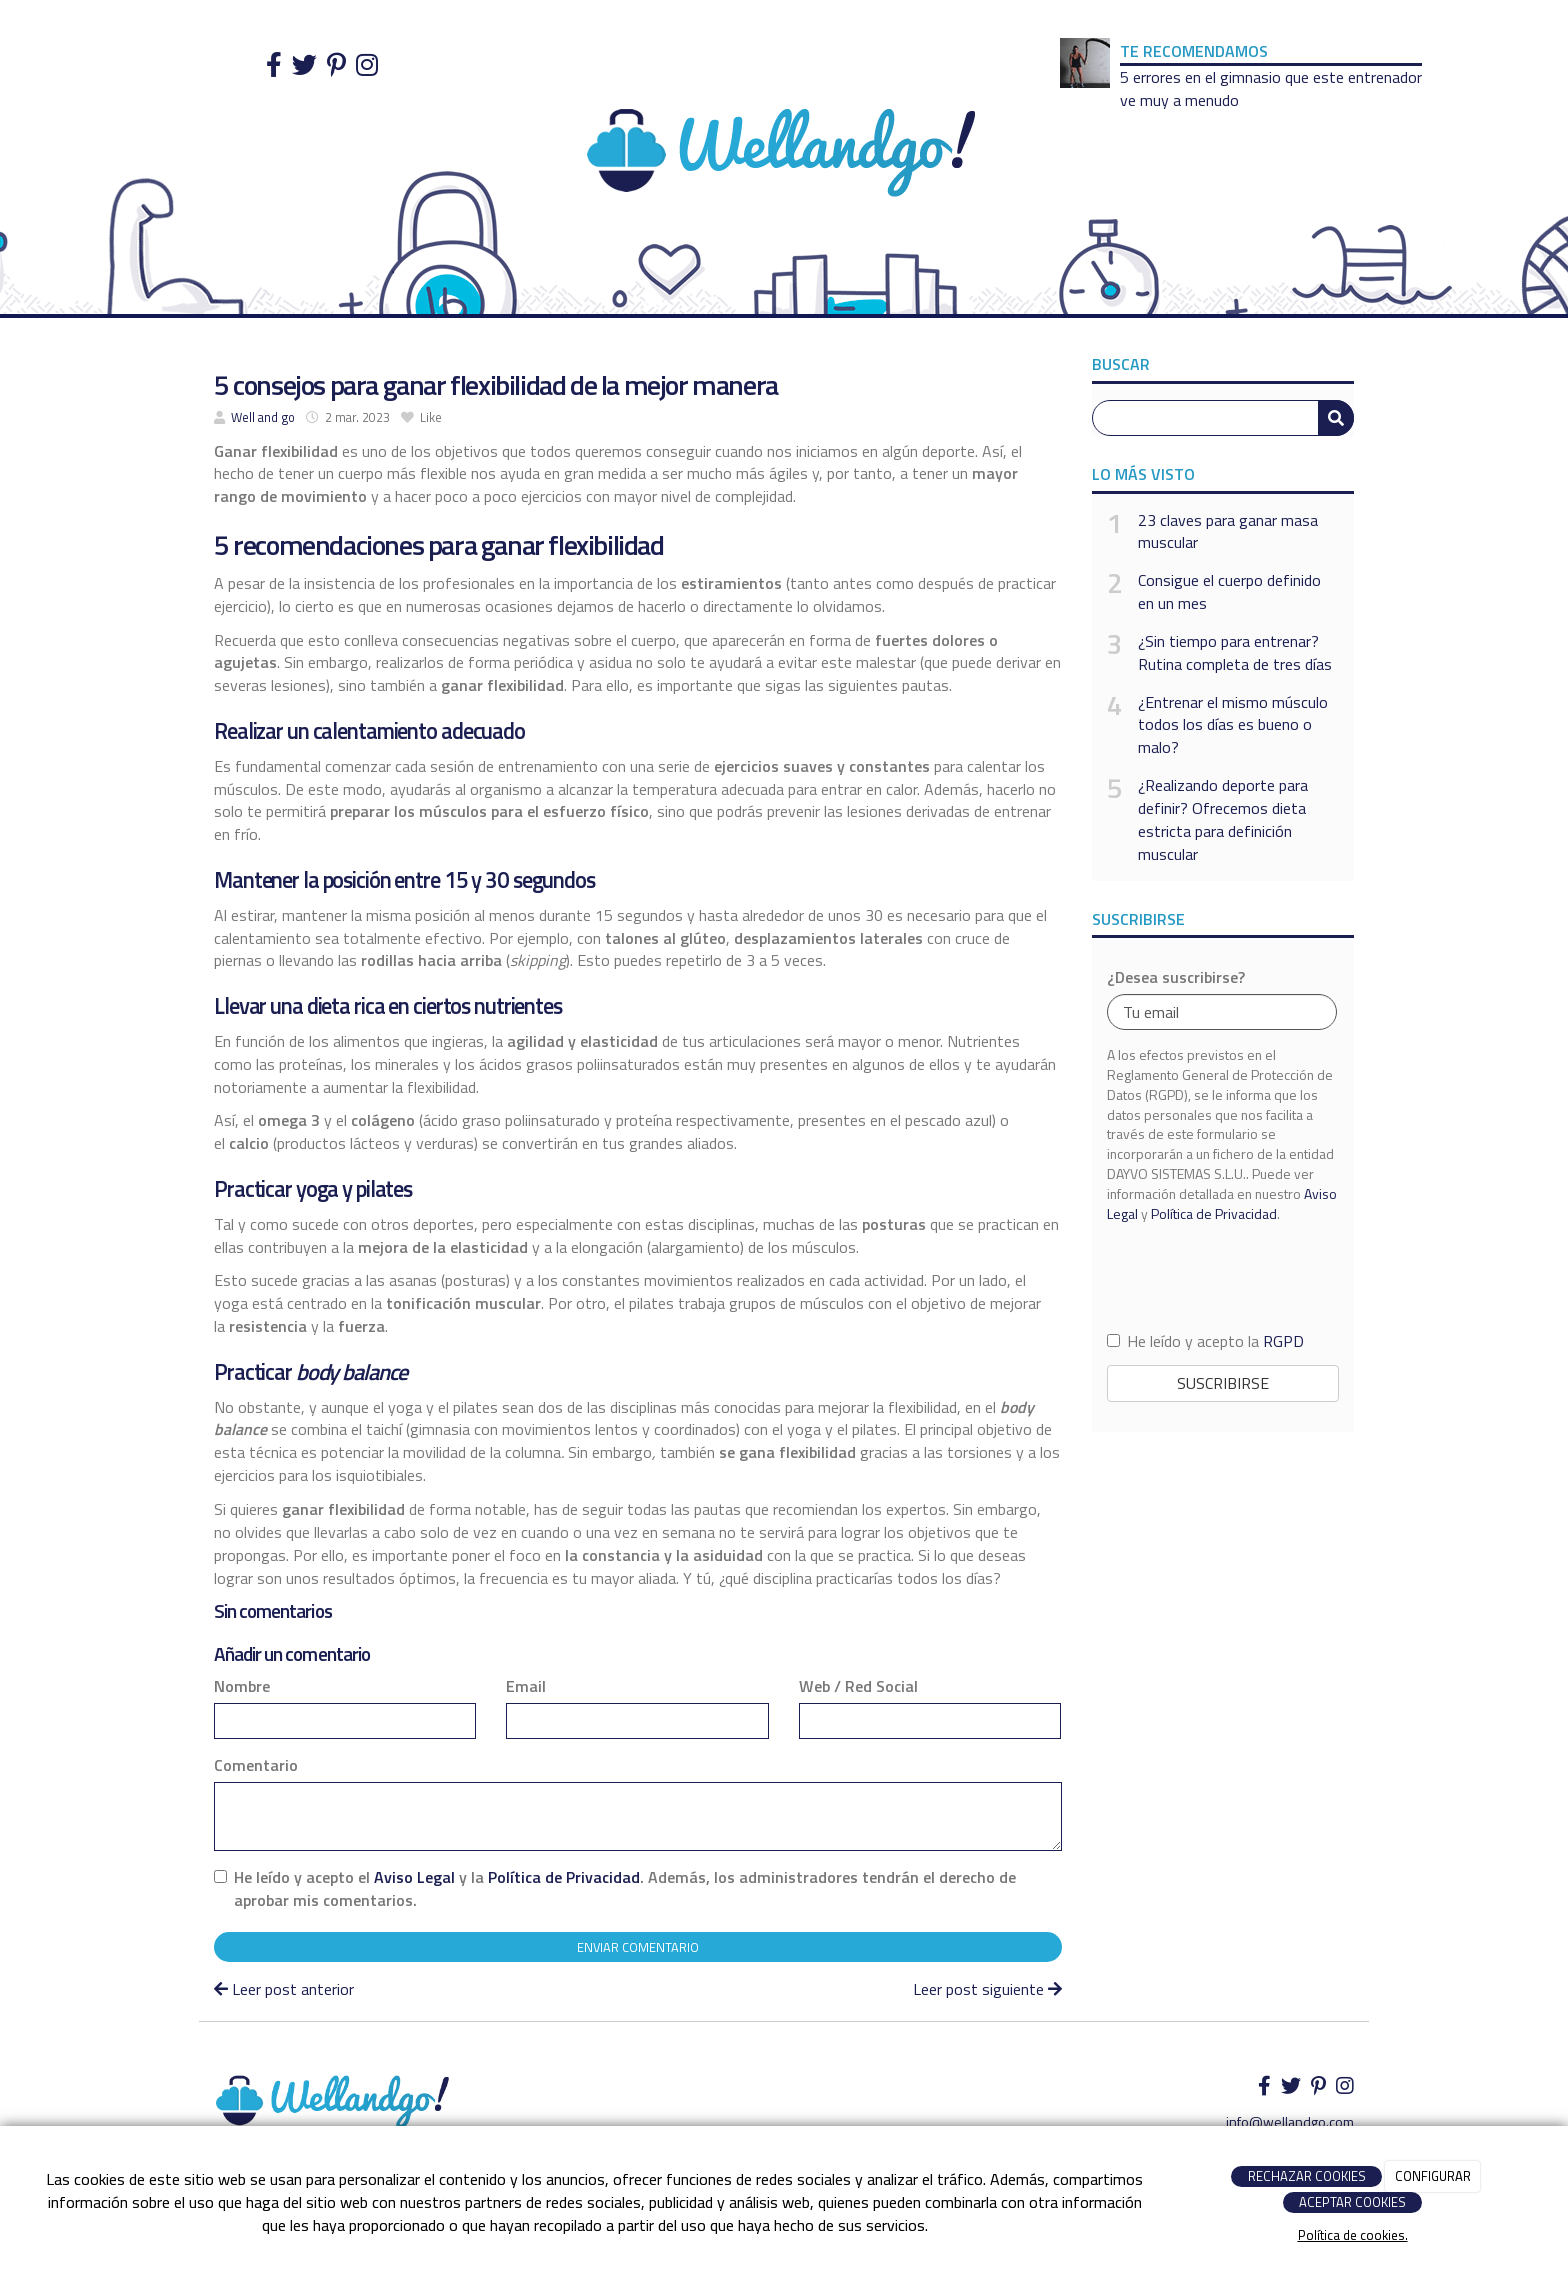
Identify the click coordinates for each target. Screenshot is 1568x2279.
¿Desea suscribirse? (1176, 977)
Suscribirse (1223, 1383)
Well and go (263, 417)
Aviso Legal (414, 1877)
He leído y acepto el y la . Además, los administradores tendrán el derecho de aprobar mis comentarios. (625, 1889)
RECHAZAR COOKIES (1307, 2176)
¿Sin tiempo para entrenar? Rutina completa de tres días (1235, 653)
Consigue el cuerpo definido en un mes (1229, 592)
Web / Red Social (858, 1686)
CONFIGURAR (1433, 2176)
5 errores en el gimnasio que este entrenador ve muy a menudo (1271, 88)
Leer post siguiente (987, 1989)
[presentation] (1223, 1275)
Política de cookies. (1353, 2235)
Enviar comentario (638, 1947)
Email (526, 1686)
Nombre (242, 1686)
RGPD (1283, 1341)
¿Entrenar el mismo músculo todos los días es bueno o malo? (1233, 725)
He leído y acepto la (1205, 1341)
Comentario (256, 1765)
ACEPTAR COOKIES (1352, 2202)
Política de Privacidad (564, 1877)
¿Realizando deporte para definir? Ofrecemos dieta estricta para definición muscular (1223, 819)
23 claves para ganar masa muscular (1228, 532)
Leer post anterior (284, 1989)
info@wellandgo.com (1290, 2121)
